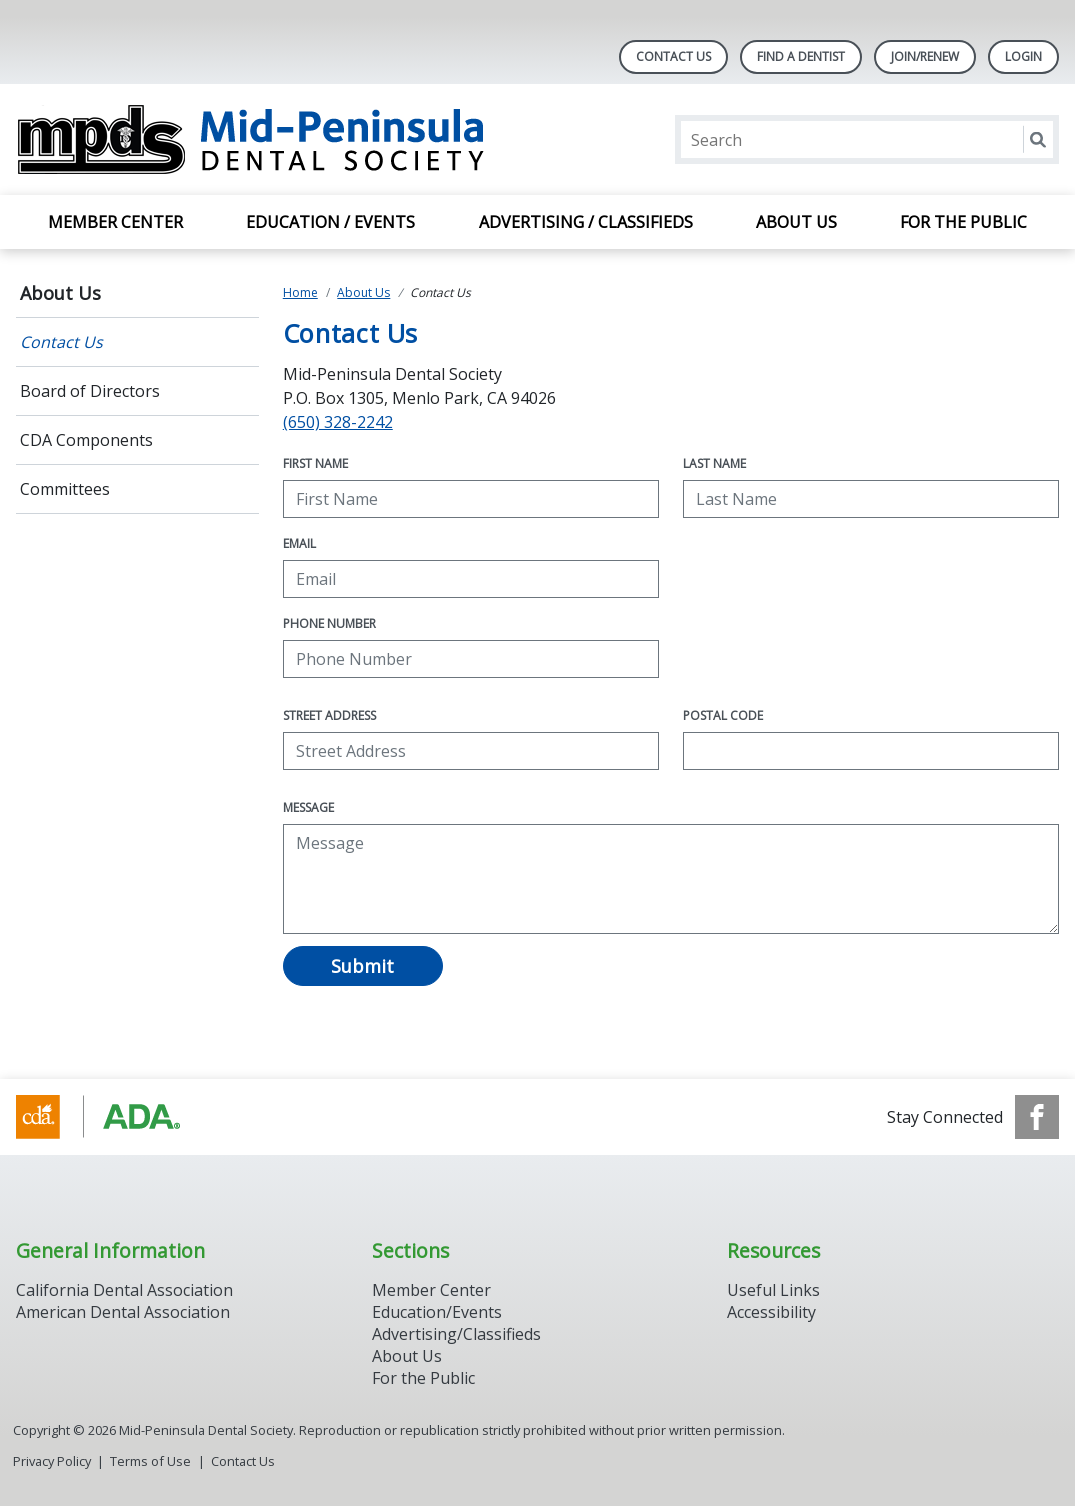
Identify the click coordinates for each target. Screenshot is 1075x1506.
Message (308, 807)
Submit (362, 966)
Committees (65, 489)
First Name (315, 463)
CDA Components (86, 440)
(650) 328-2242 (338, 422)
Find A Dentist (801, 56)
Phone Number (329, 623)
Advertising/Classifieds (456, 1334)
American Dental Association (123, 1312)
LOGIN (1023, 56)
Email (299, 543)
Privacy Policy (52, 1461)
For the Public (963, 222)
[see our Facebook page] (1037, 1117)
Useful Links (773, 1290)
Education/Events (437, 1312)
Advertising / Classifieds (586, 222)
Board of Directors (90, 391)
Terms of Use (150, 1461)
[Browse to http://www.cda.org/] (117, 1117)
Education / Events (330, 222)
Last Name (714, 463)
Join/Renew (925, 56)
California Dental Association (124, 1290)
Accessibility (771, 1312)
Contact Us (673, 56)
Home (300, 292)
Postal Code (723, 715)
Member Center (115, 222)
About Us (796, 222)
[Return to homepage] (274, 139)
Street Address (329, 715)
